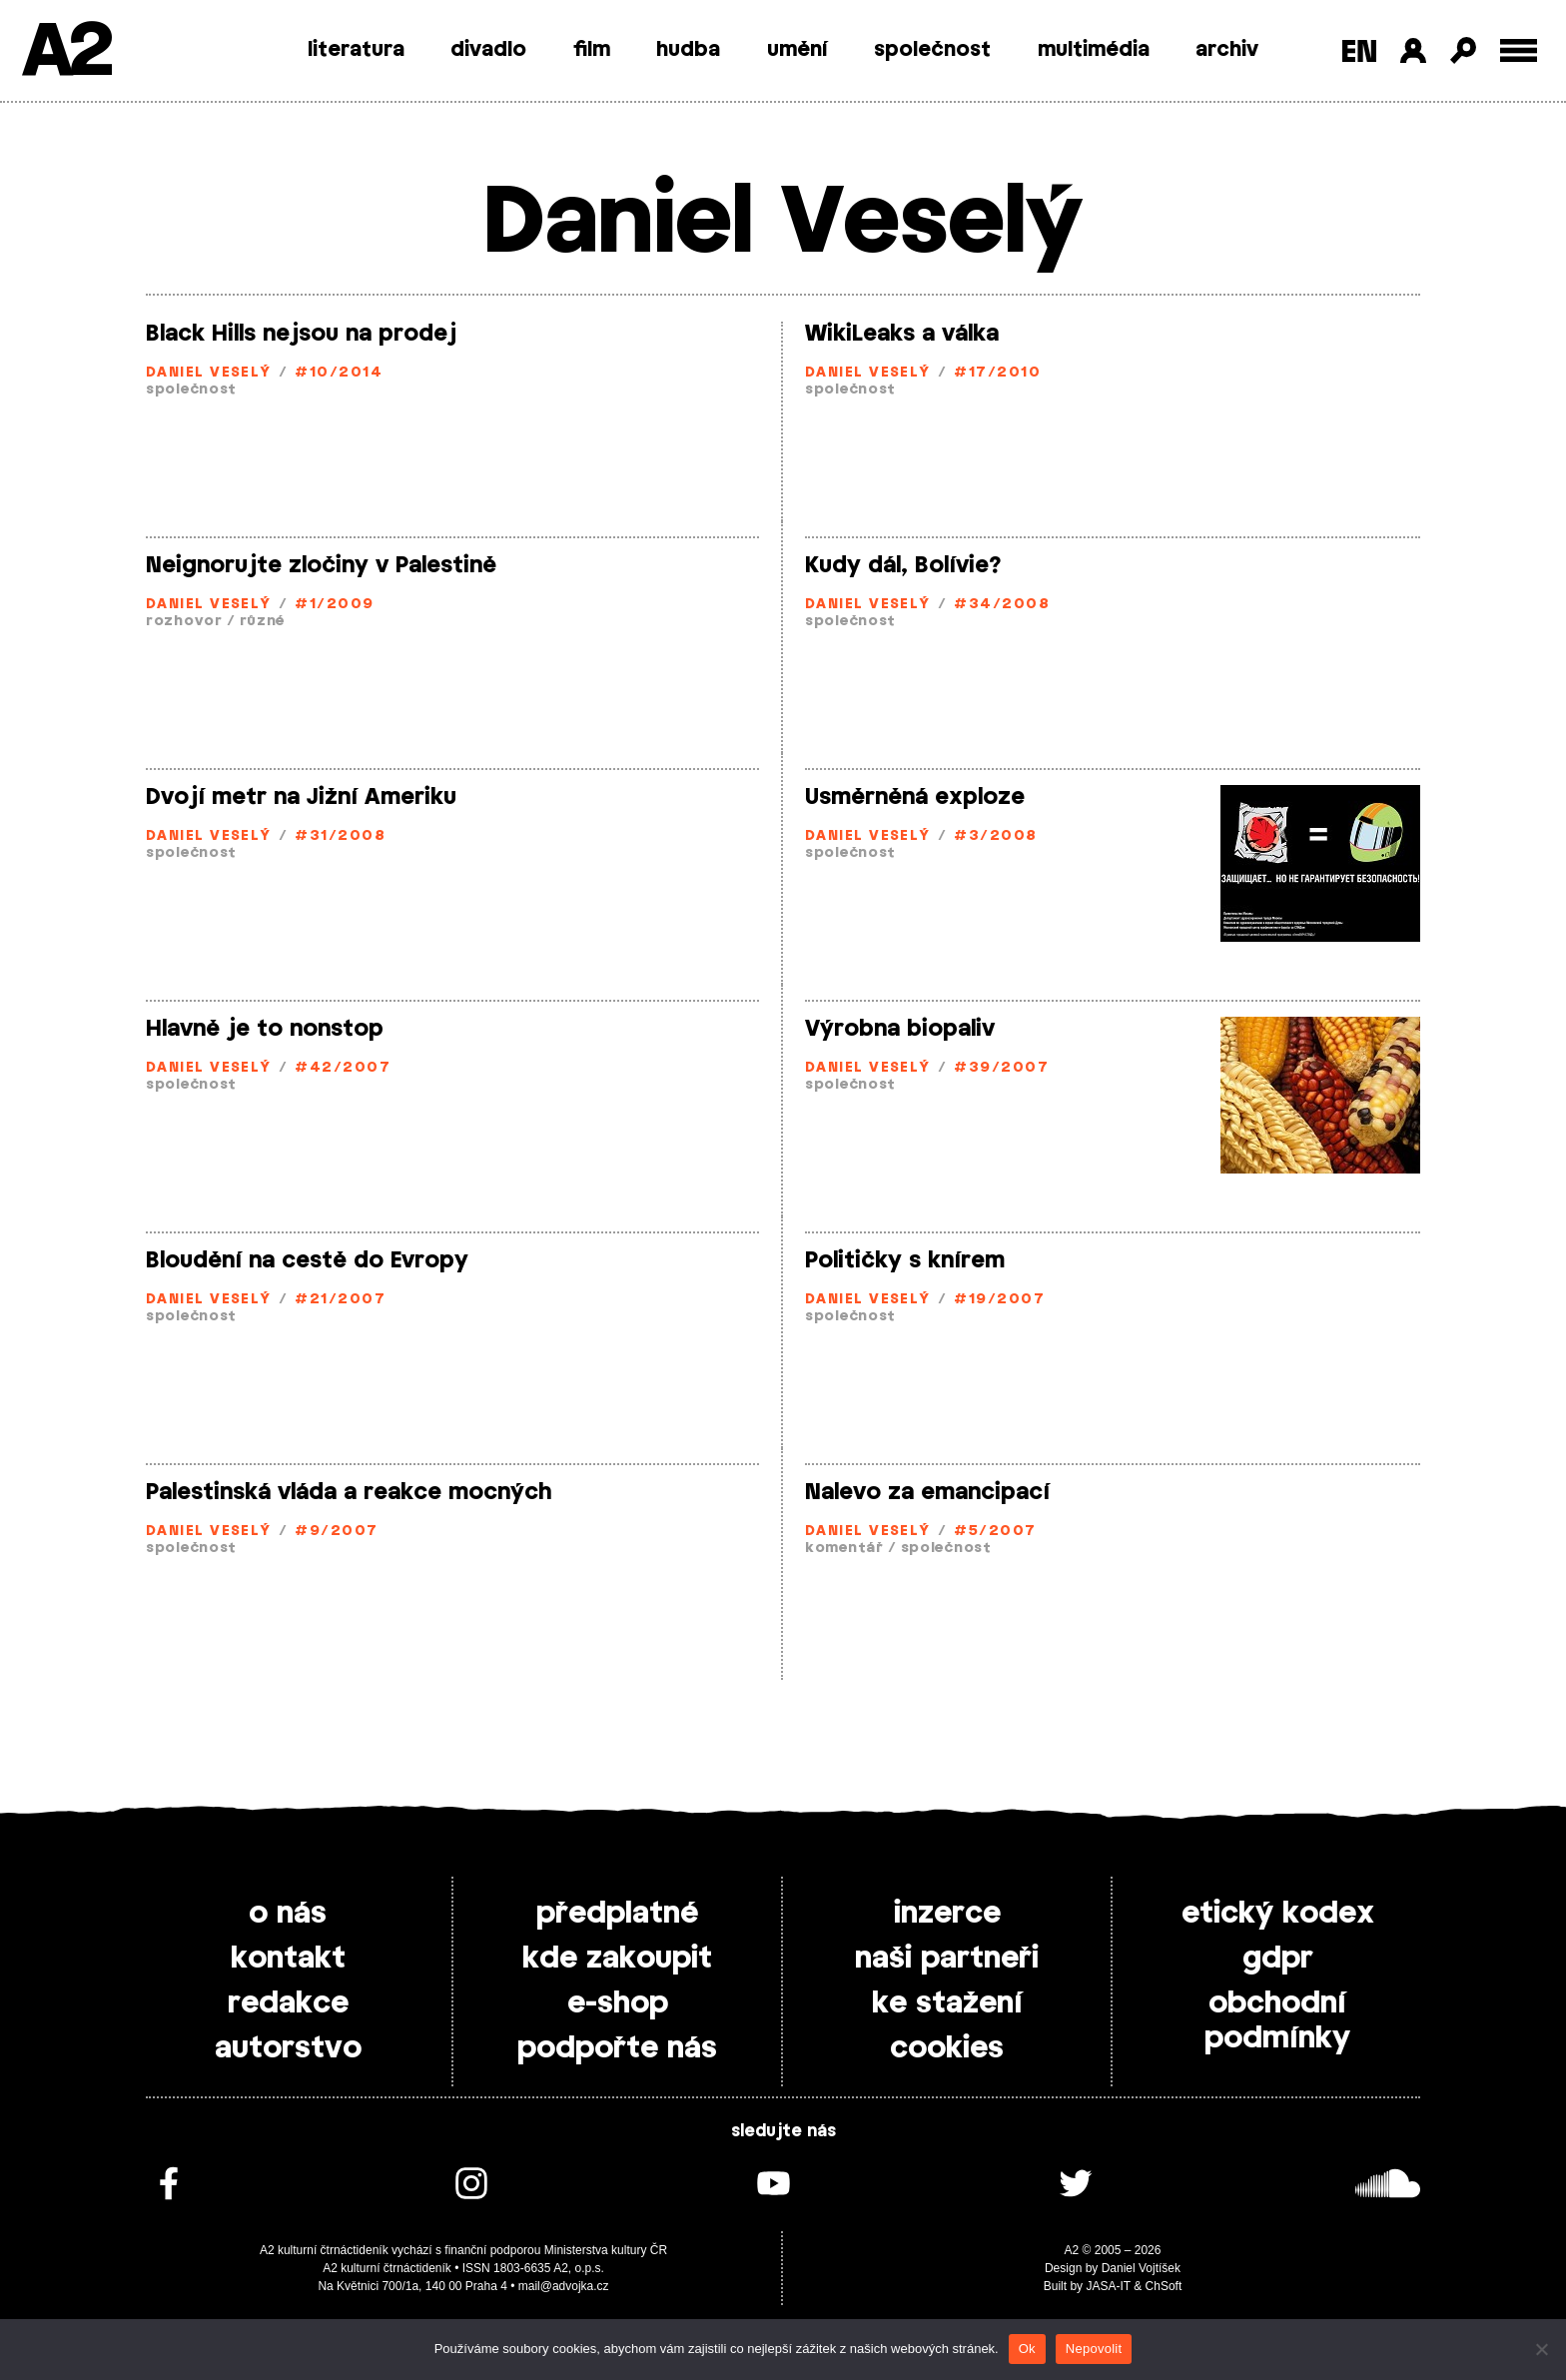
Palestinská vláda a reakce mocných (348, 1492)
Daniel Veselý (209, 373)
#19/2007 (999, 1299)
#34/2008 (1002, 604)
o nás (288, 1914)
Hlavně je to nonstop (265, 1029)
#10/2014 (339, 373)
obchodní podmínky (1277, 2020)
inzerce (947, 1914)
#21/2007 (340, 1299)
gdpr (1277, 1959)
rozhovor (184, 621)
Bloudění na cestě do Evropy (307, 1260)
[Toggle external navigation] (1518, 50)
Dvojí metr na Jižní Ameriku (301, 797)
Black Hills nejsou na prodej (301, 334)
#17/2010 (997, 373)
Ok (1027, 2348)
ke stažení (947, 2003)
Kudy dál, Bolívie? (903, 565)
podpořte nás (617, 2048)
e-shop (617, 2003)
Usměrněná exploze (915, 797)
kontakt (288, 1959)
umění (797, 50)
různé (263, 621)
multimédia (1094, 50)
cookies (947, 2048)
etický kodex (1277, 1914)
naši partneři (947, 1959)
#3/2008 (995, 836)
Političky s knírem (905, 1260)
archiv (1226, 50)
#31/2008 (340, 836)
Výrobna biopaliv (900, 1029)
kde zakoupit (617, 1959)
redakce (288, 2003)
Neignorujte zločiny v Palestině (321, 565)
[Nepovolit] (1541, 2349)
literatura (356, 50)
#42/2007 (343, 1068)
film (591, 50)
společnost (932, 50)
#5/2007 (995, 1531)
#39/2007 (1001, 1068)
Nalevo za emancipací (927, 1492)
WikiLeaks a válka (902, 334)
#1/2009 (334, 604)
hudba (688, 50)
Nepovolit (1094, 2348)
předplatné (617, 1914)
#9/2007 (336, 1531)
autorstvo (288, 2048)
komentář (844, 1548)
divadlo (488, 50)
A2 (65, 52)
